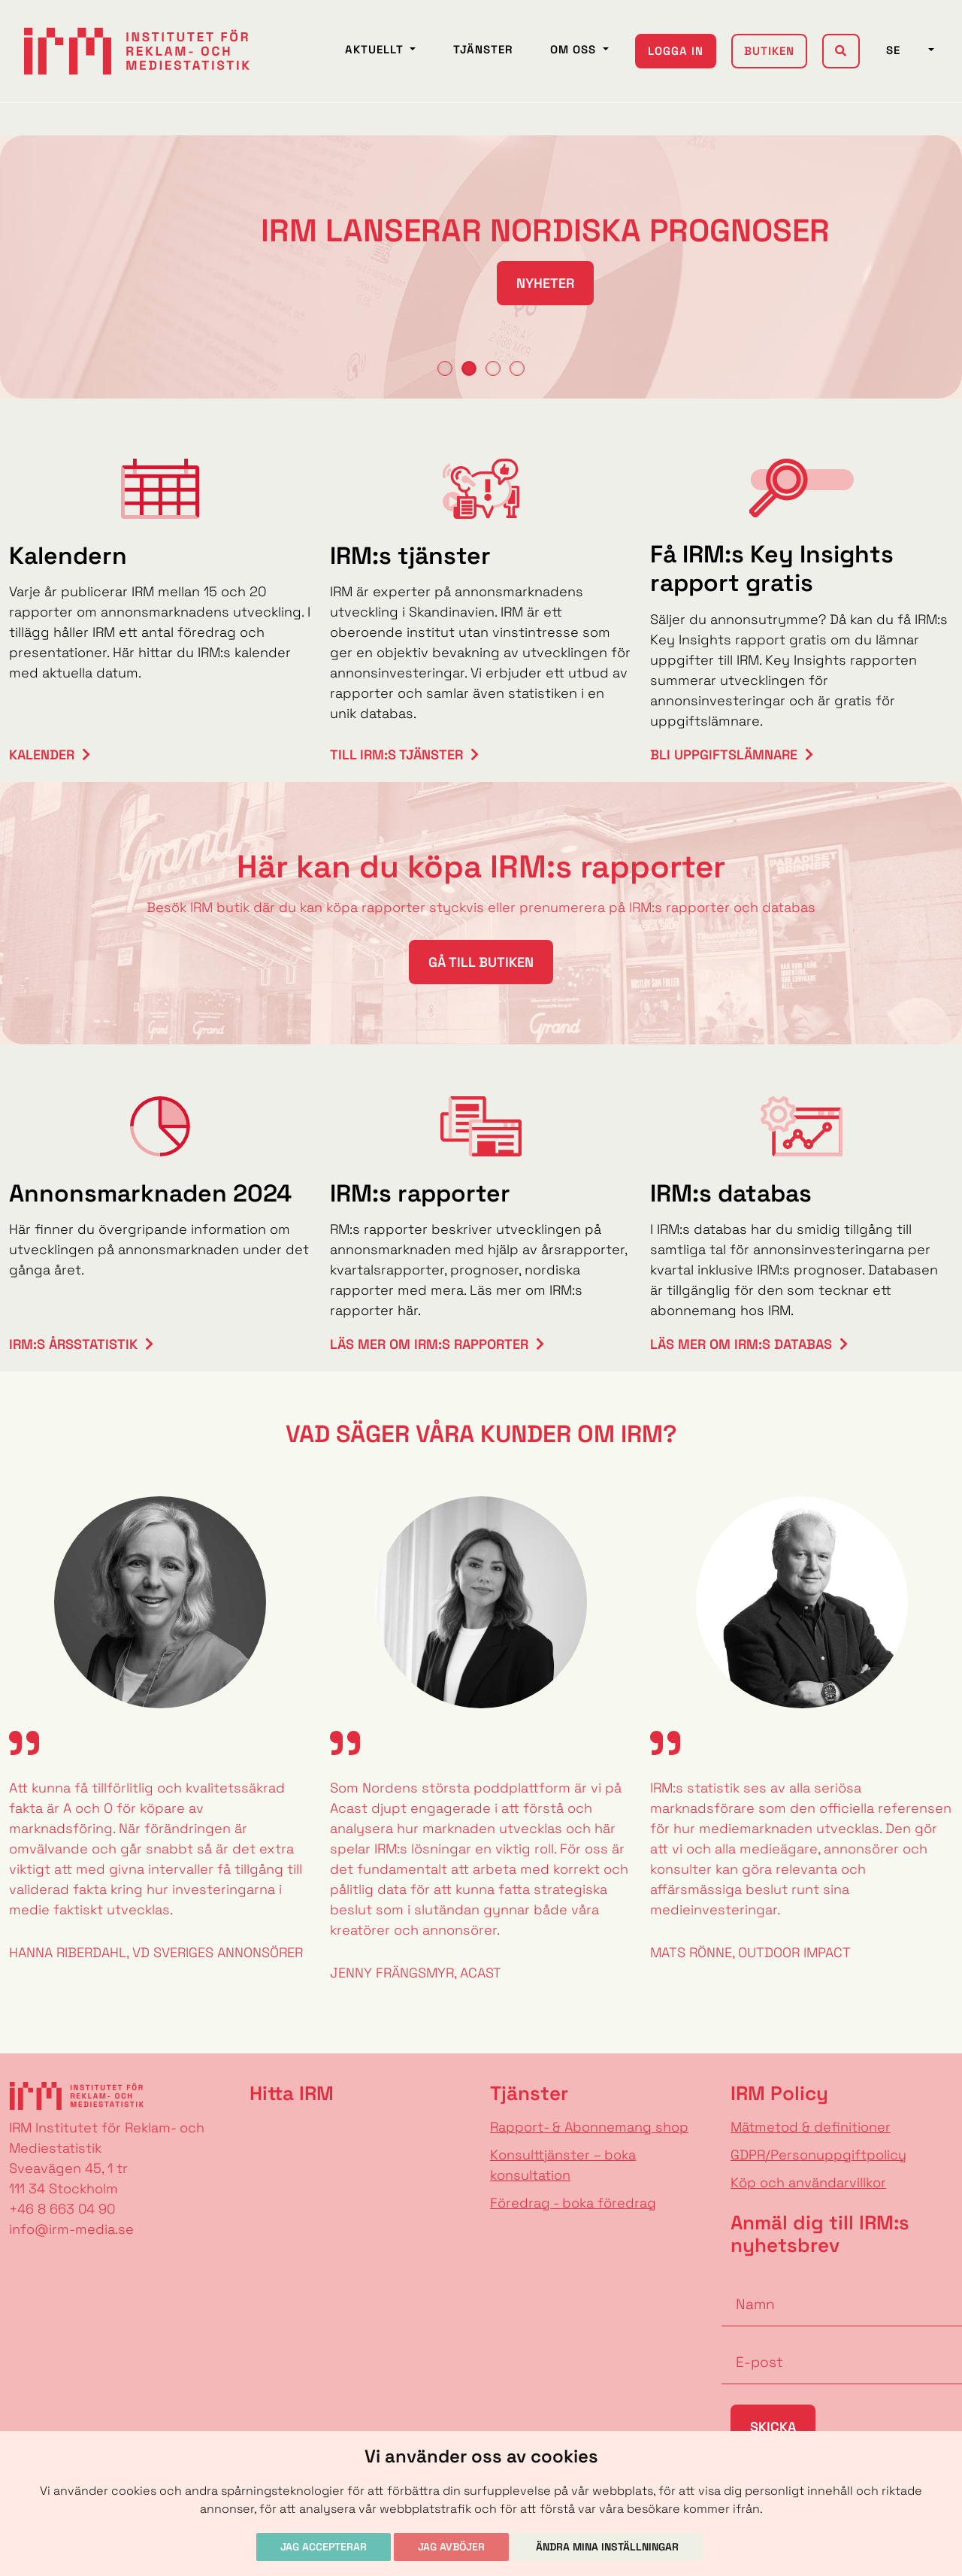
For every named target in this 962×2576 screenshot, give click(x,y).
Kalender (41, 754)
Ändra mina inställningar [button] (607, 2546)
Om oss (575, 49)
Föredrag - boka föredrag (573, 2202)
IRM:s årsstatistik (73, 1344)
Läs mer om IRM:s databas (741, 1344)
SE (905, 50)
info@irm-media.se (71, 2229)
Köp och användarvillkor (808, 2182)
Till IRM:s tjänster (396, 754)
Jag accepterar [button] (323, 2546)
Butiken (769, 51)
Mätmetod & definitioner (811, 2126)
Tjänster (483, 49)
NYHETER (481, 283)
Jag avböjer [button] (451, 2546)
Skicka (773, 2426)
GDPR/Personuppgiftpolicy (818, 2154)
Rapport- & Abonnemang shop (589, 2126)
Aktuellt (376, 49)
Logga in (675, 51)
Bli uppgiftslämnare (723, 754)
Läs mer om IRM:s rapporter (429, 1344)
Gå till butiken (481, 962)
